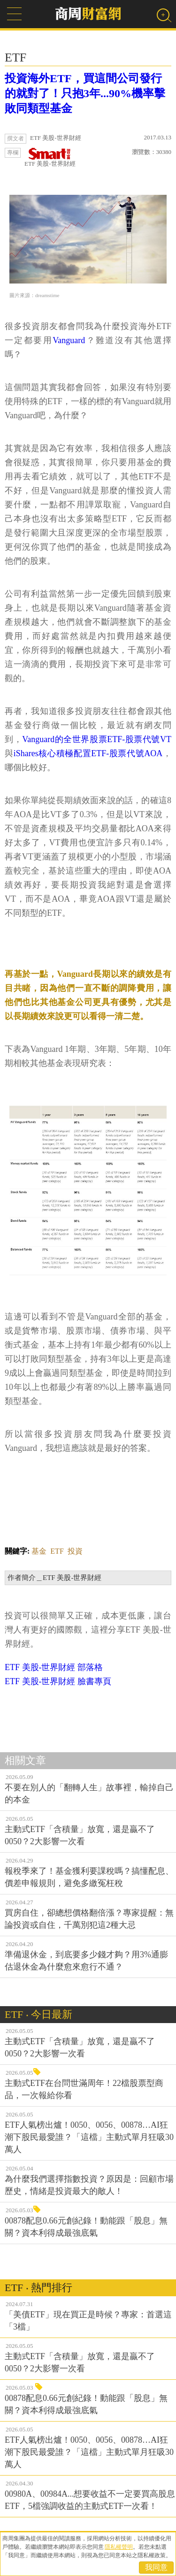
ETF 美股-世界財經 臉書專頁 (58, 1681)
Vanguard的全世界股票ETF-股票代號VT (96, 739)
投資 (75, 1551)
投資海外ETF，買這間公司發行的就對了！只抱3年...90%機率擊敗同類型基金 (85, 93)
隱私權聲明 (119, 2547)
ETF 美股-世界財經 (50, 157)
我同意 (156, 2567)
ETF (56, 1551)
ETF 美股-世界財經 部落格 (54, 1667)
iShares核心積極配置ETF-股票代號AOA (88, 753)
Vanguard (69, 340)
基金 (38, 1551)
